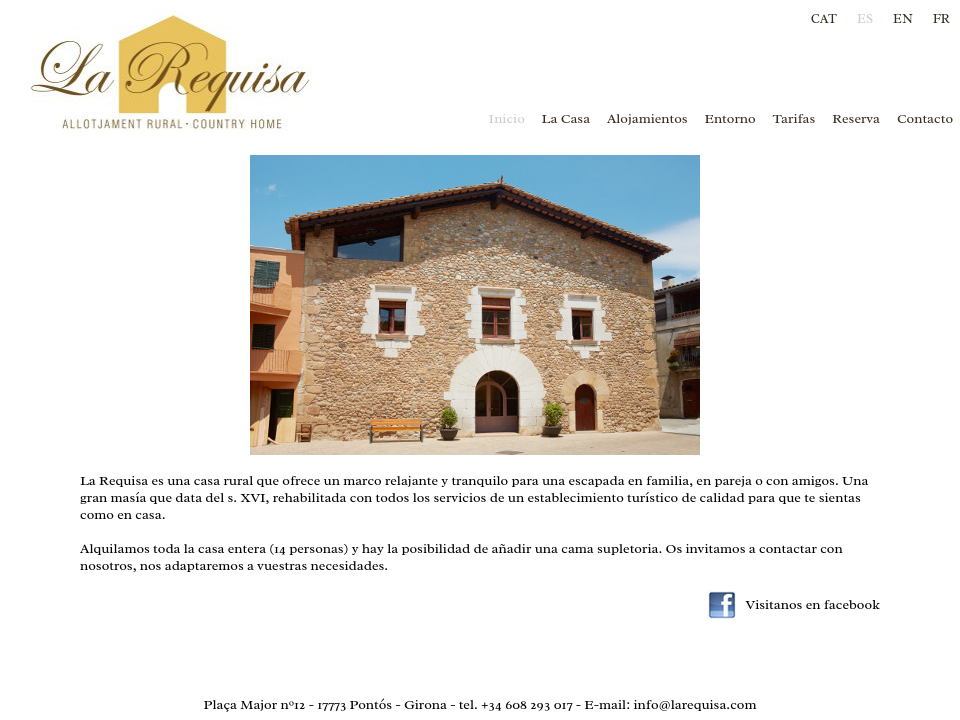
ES (865, 18)
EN (903, 18)
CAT (824, 18)
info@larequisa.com (694, 704)
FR (941, 18)
